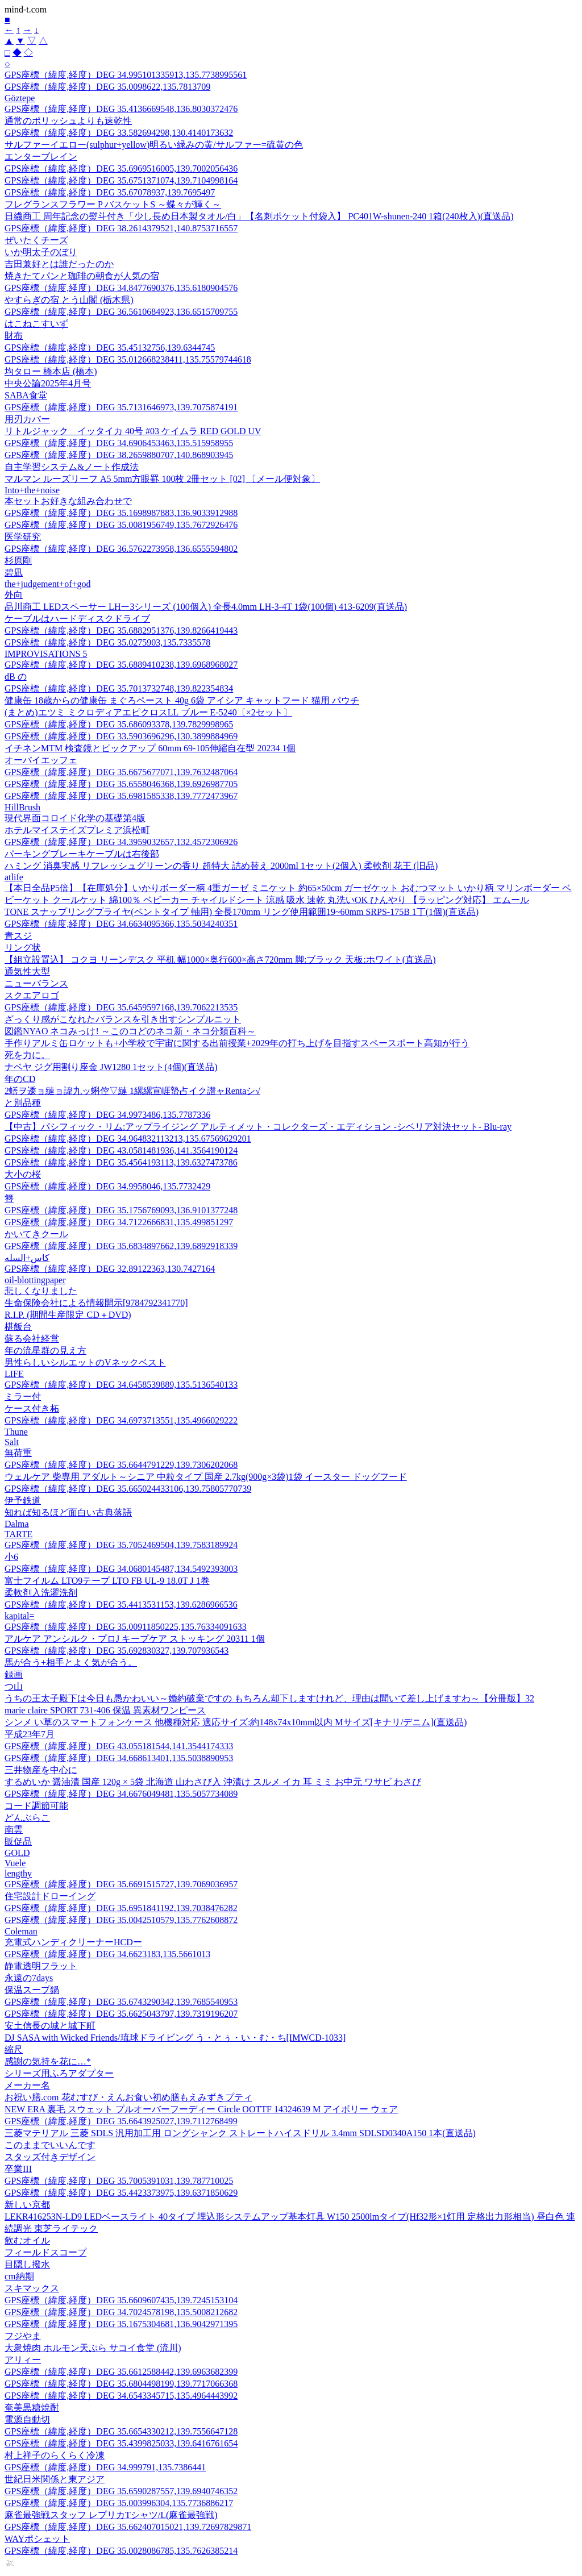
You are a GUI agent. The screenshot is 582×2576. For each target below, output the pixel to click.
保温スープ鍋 (32, 1990)
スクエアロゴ (32, 995)
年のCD (20, 1079)
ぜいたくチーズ (36, 240)
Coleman (21, 1931)
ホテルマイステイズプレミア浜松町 (77, 830)
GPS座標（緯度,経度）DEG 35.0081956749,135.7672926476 (121, 525)
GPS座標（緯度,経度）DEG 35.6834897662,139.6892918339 (121, 1246)
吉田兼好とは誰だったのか (59, 264)
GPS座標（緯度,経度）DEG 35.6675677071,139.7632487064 (121, 772)
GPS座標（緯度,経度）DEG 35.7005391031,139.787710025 (119, 2181)
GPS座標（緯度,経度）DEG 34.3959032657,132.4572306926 (121, 842)
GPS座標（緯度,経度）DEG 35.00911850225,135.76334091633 (126, 1627)
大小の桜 (23, 1174)
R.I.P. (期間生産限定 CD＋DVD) (68, 1315)
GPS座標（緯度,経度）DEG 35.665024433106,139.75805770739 (128, 1488)
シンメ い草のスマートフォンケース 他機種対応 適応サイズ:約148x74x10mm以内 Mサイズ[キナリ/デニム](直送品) (236, 1722)
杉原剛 (18, 560)
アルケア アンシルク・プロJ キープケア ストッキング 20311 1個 (135, 1638)
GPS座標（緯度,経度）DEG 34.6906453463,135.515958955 (119, 443)
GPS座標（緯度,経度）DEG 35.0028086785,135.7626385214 (121, 2551)
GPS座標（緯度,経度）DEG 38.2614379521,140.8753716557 (121, 228)
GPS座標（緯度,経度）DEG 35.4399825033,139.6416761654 (121, 2443)
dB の (16, 676)
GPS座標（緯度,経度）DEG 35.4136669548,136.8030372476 (121, 109)
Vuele (15, 1863)
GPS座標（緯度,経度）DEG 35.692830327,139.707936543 (116, 1650)
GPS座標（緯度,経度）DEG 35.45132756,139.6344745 (110, 347)
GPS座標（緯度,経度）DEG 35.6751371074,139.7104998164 (121, 180)
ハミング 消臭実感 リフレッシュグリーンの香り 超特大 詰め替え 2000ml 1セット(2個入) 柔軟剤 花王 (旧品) (221, 866)
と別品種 (23, 1103)
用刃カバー (27, 419)
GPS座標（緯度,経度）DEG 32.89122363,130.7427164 (110, 1269)
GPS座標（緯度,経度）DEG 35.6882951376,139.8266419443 (121, 630)
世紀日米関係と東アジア (55, 2479)
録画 (14, 1674)
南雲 (14, 1829)
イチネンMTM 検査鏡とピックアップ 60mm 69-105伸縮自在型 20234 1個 (150, 748)
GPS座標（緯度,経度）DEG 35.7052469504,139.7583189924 (121, 1545)
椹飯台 (18, 1326)
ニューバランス (36, 983)
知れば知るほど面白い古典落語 (68, 1512)
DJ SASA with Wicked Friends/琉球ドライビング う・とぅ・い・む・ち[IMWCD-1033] (175, 2037)
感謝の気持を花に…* (48, 2061)
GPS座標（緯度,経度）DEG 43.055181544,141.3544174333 (119, 1746)
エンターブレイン (41, 156)
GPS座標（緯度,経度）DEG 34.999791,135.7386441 (105, 2467)
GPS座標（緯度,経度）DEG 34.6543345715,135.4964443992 (121, 2395)
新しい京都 (27, 2204)
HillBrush (22, 807)
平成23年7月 (30, 1734)
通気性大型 (27, 971)
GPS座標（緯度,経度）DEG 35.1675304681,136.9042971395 (121, 2324)
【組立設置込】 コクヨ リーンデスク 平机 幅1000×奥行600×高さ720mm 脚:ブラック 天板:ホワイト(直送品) (220, 959)
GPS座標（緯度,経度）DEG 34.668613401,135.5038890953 (119, 1758)
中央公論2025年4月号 (48, 383)
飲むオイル (27, 2240)
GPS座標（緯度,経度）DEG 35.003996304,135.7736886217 (119, 2503)
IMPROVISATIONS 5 (46, 654)
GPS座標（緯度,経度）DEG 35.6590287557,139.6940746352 (121, 2491)
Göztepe (20, 98)
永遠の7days (29, 1978)
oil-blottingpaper (35, 1280)
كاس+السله (27, 1258)
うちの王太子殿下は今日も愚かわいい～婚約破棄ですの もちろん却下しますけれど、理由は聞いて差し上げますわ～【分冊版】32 (269, 1698)
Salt (12, 1442)
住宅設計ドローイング (50, 1896)
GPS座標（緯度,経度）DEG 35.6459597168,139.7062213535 (121, 1007)
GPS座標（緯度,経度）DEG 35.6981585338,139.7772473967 (121, 796)
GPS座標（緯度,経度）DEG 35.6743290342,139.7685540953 (121, 2002)
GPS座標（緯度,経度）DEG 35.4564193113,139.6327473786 (121, 1162)
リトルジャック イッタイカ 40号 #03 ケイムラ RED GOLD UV (133, 431)
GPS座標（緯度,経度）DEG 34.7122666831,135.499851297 (119, 1222)
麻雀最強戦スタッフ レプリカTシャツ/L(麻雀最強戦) (111, 2515)
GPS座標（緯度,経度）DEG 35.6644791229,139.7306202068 (121, 1465)
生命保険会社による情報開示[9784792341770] (96, 1303)
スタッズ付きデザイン (50, 2157)
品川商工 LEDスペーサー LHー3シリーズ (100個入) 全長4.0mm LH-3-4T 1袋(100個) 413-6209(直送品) (206, 606)
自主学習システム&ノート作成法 (72, 467)
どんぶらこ (27, 1817)
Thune (16, 1432)
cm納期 (19, 2276)
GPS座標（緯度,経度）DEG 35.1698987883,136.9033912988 (121, 513)
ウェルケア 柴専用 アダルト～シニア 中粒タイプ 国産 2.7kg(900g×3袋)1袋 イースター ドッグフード (206, 1476)
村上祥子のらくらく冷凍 (55, 2455)
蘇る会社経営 (32, 1338)
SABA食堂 (26, 395)
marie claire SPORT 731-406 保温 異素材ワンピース (105, 1710)
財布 (14, 335)
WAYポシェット (37, 2539)
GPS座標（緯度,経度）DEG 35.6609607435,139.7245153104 (121, 2300)
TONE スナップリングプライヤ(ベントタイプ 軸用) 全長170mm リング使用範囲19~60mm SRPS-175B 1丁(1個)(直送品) (242, 912)
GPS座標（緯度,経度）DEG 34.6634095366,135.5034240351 (121, 924)
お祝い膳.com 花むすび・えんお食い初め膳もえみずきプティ (128, 2097)
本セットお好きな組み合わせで (68, 501)
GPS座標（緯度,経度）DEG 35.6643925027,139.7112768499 (121, 2121)
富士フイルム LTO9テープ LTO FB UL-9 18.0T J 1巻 (107, 1580)
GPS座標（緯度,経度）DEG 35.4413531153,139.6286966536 (121, 1604)
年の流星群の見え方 (45, 1350)
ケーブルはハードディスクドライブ (77, 618)
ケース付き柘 (32, 1408)
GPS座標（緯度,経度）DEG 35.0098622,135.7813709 (107, 86)
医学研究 (23, 537)
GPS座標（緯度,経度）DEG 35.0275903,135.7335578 (107, 642)
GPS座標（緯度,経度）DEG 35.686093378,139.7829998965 (119, 724)
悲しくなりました (41, 1291)
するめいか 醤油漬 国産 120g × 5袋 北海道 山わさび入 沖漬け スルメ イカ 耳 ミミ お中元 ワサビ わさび (213, 1782)
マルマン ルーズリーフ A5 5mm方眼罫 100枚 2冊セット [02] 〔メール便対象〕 (162, 479)
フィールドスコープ (45, 2252)
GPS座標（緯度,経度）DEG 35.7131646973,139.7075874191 (121, 407)
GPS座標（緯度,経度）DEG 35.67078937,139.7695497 (110, 192)
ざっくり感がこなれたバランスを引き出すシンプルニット (123, 1019)
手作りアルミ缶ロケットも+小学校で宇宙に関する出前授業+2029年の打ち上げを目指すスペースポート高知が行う (237, 1043)
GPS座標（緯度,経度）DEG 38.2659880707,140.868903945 (119, 455)
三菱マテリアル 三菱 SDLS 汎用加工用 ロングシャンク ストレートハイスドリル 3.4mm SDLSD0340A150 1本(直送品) (240, 2133)
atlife (14, 877)
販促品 (18, 1841)
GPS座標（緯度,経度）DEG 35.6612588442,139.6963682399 (121, 2372)
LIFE (14, 1374)
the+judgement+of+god (47, 584)
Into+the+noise (32, 490)
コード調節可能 (36, 1806)
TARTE (18, 1534)
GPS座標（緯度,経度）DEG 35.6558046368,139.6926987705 (121, 784)
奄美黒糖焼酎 (32, 2407)
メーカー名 (27, 2085)
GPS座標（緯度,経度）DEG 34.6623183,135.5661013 (107, 1954)
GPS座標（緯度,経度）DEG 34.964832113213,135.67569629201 (128, 1138)
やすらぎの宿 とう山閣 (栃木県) (69, 300)
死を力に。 (27, 1055)
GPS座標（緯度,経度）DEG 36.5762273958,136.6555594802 (121, 549)
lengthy (18, 1873)
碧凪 (14, 572)
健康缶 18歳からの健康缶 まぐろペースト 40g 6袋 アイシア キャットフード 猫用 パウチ (182, 700)
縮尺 (14, 2049)
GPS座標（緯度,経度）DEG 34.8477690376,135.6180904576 (121, 288)
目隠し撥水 (27, 2264)
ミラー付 (23, 1396)
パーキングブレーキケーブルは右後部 (82, 854)
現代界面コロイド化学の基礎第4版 (75, 818)
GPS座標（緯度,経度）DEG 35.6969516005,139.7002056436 (121, 168)
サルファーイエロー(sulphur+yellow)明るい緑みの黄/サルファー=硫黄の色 (154, 144)
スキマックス (32, 2288)
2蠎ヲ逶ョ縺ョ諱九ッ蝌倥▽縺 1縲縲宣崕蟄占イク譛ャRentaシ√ (132, 1091)
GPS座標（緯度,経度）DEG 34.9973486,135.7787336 (107, 1115)
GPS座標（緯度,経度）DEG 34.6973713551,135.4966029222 (121, 1420)
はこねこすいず (36, 323)
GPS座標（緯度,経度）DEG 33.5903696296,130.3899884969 (121, 736)
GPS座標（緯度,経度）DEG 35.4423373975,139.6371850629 (121, 2193)
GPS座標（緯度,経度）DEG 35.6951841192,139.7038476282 (121, 1908)
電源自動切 (27, 2419)
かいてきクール (36, 1234)
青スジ (18, 935)
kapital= (20, 1616)
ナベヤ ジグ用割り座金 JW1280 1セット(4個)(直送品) (111, 1067)
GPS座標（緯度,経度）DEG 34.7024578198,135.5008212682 (121, 2312)
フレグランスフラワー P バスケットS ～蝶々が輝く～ (113, 204)
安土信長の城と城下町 (50, 2025)
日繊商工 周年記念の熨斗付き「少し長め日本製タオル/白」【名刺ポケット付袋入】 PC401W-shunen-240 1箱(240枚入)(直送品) (259, 216)
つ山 (14, 1686)
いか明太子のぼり (41, 252)
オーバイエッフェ (41, 760)
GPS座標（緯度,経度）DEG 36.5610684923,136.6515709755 (121, 312)
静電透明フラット (41, 1966)
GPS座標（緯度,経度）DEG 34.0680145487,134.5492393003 (121, 1569)
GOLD (17, 1853)
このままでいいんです (50, 2145)
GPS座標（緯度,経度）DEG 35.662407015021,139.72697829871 (128, 2527)
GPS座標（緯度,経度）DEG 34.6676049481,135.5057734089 (121, 1794)
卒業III (18, 2169)
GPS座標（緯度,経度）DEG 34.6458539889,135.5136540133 (121, 1384)
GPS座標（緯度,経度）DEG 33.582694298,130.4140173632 (119, 133)
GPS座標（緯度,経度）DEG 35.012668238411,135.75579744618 (128, 359)
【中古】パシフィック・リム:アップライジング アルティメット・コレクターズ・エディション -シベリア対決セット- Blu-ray (258, 1126)
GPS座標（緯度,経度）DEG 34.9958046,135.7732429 (107, 1186)
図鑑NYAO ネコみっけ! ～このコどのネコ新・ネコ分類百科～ (130, 1031)
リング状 (23, 947)
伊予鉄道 (23, 1500)
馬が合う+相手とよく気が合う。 (71, 1662)
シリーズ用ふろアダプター (59, 2073)
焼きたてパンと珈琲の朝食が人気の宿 (82, 276)
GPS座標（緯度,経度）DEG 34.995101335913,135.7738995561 (126, 75)
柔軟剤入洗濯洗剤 (41, 1592)
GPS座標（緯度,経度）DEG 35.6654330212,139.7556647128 (121, 2431)
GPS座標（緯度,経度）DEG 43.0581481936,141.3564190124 (121, 1150)
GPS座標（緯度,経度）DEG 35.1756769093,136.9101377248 (121, 1210)
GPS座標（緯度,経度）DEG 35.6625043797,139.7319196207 (121, 2014)
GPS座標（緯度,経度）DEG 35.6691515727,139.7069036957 (121, 1884)
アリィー (23, 2360)
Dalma (17, 1524)
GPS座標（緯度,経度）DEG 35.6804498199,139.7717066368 (121, 2383)
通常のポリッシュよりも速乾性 (68, 121)
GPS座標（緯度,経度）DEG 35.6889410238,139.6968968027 (121, 664)
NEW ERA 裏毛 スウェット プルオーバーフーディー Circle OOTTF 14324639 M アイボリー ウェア (201, 2109)
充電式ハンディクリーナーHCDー (73, 1942)
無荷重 (18, 1453)
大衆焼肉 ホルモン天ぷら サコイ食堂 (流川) (93, 2348)
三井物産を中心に (41, 1770)
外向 (14, 595)
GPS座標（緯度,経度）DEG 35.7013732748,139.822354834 (119, 688)
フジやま (23, 2336)
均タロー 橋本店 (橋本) (51, 371)
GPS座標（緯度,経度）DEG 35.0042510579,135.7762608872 (121, 1920)
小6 (11, 1557)
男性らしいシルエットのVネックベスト (85, 1362)
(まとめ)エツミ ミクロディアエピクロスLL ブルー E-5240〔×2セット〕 (148, 712)
